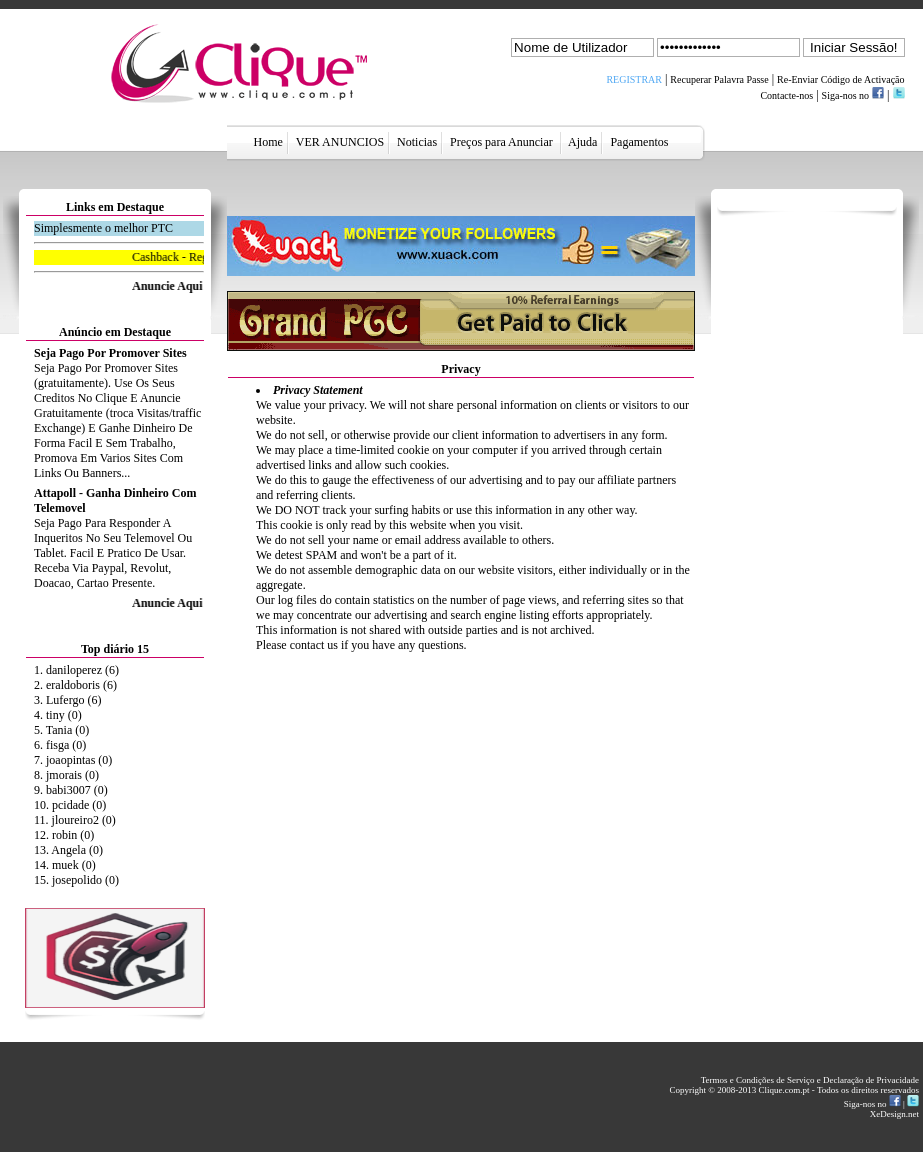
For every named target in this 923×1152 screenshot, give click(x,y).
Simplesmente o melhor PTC (103, 228)
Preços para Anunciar (503, 142)
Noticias (417, 142)
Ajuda (584, 142)
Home (268, 142)
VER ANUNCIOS (340, 142)
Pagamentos (639, 142)
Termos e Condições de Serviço (759, 1080)
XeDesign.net (894, 1114)
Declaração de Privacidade (871, 1080)
